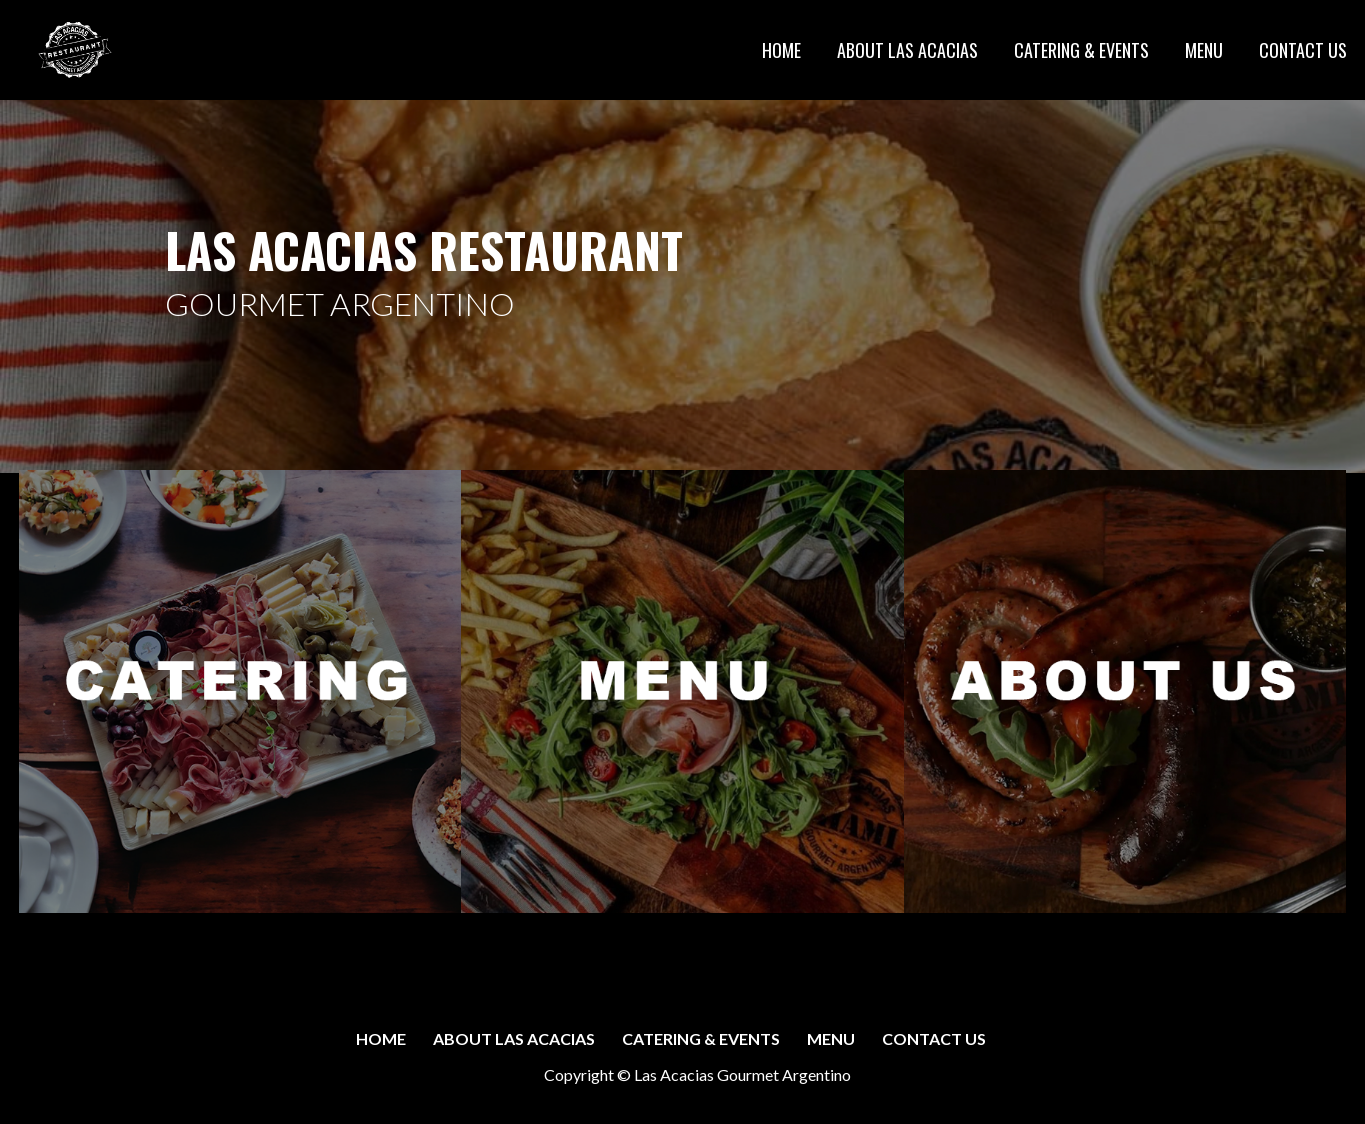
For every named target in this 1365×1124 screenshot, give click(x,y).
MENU (1204, 50)
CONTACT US (1303, 50)
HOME (781, 50)
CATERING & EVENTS (1081, 50)
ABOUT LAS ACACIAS (907, 50)
